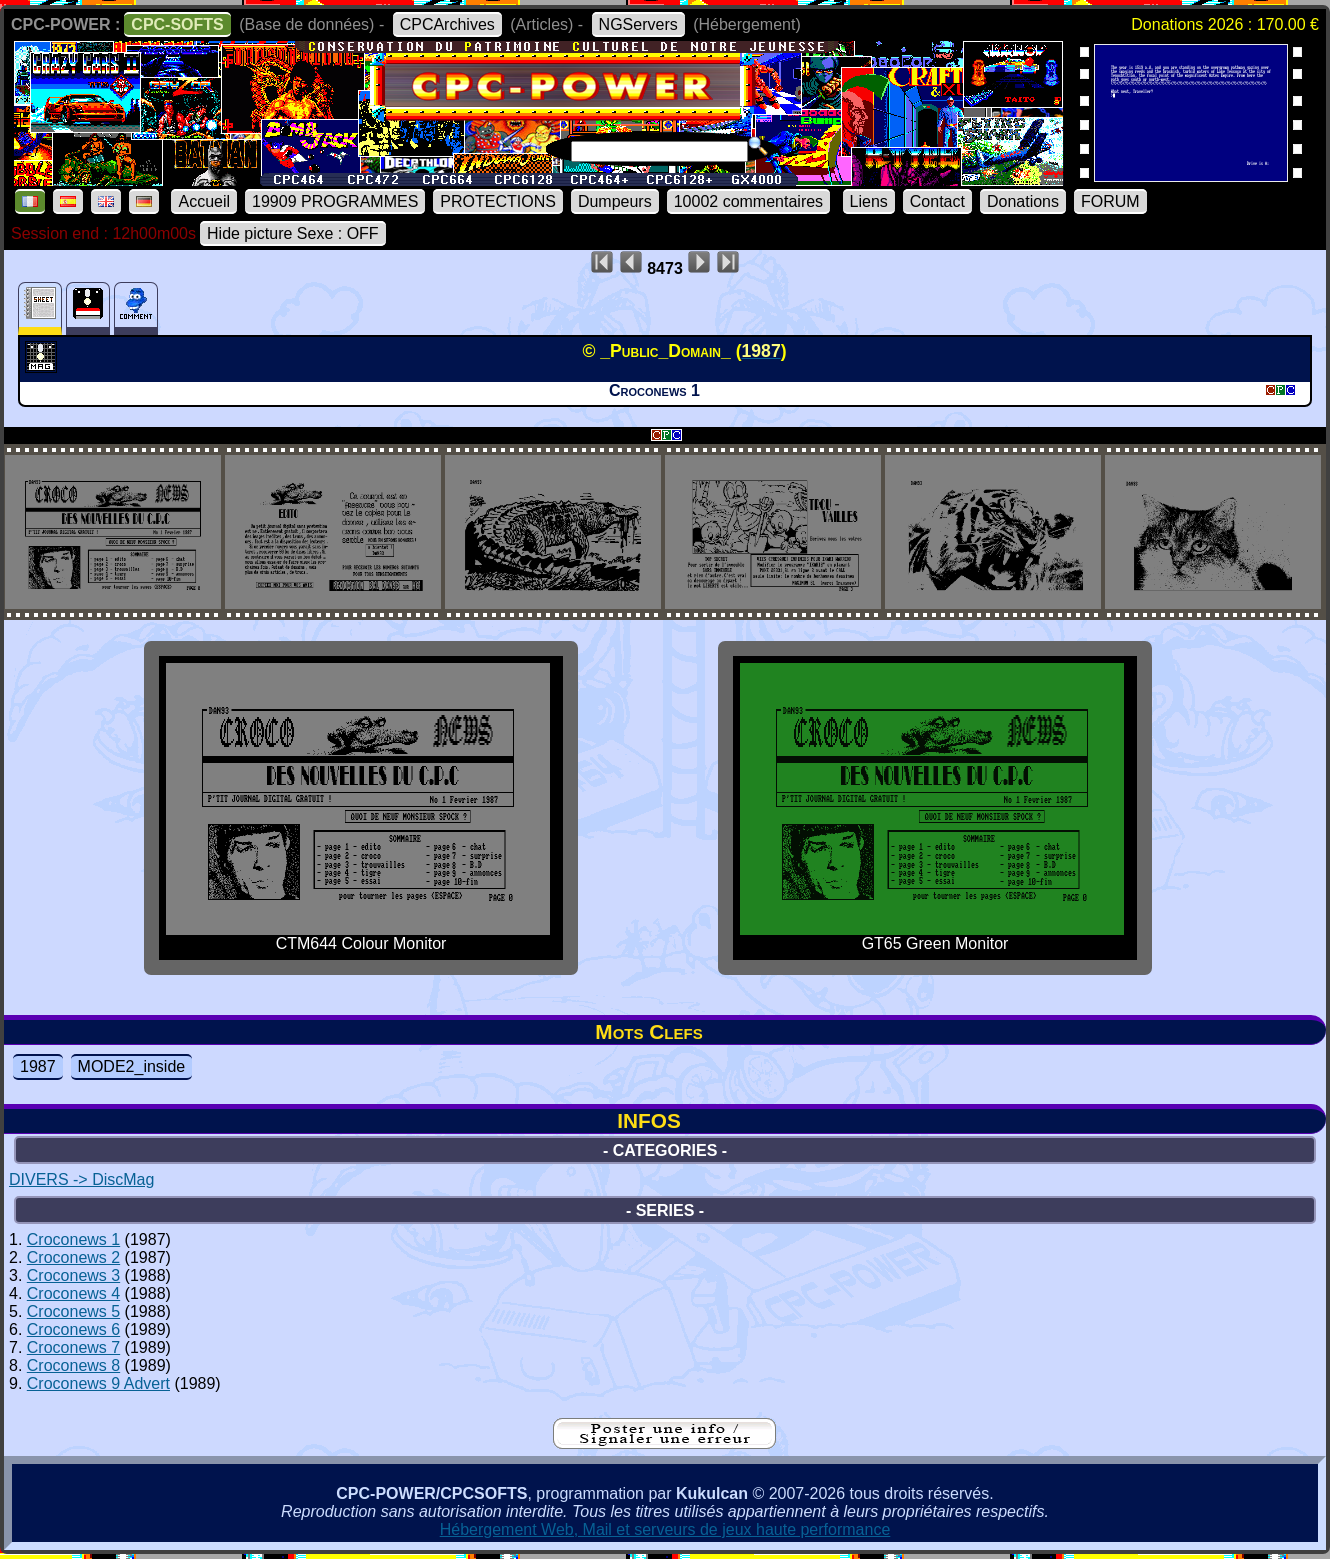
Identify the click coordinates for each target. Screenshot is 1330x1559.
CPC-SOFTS (177, 24)
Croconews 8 (73, 1365)
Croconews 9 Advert (98, 1383)
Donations (1023, 201)
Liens (869, 201)
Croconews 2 (73, 1257)
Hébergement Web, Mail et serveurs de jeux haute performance (665, 1529)
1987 (38, 1066)
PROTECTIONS (498, 201)
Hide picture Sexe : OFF (293, 233)
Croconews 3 (73, 1275)
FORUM (1110, 201)
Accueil (204, 201)
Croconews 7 (73, 1347)
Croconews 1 (73, 1239)
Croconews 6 (73, 1329)
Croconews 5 (73, 1311)
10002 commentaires (748, 201)
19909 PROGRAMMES (335, 201)
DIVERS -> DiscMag (81, 1179)
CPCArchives (447, 24)
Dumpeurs (615, 201)
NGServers (638, 24)
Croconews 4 (73, 1293)
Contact (937, 201)
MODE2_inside (132, 1066)
